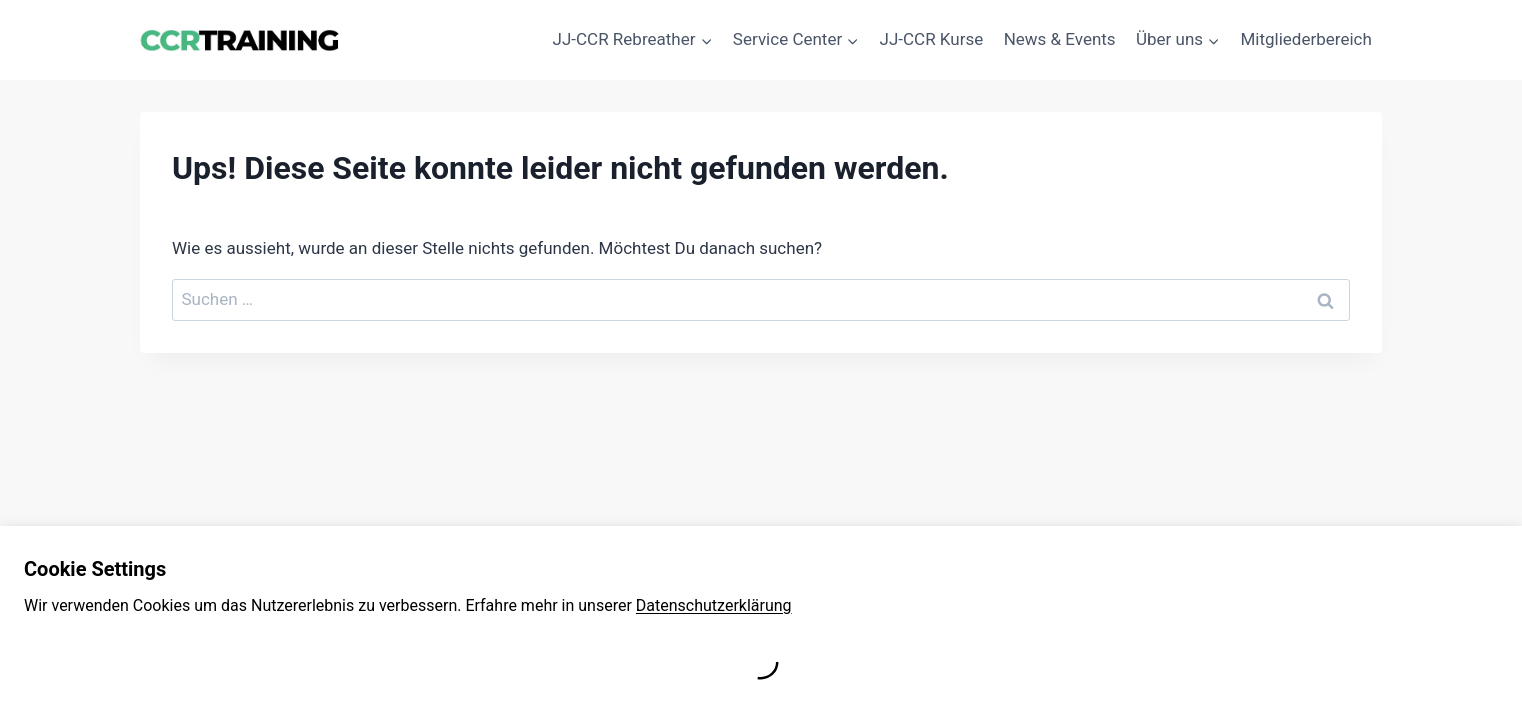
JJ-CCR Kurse (932, 39)
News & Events (1060, 39)
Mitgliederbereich (1306, 39)
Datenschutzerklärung (714, 605)
